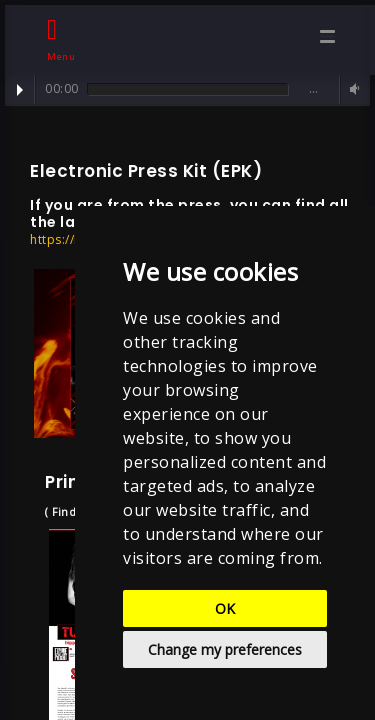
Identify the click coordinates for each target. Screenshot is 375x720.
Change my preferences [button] (225, 649)
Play (20, 90)
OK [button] (225, 608)
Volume (352, 89)
